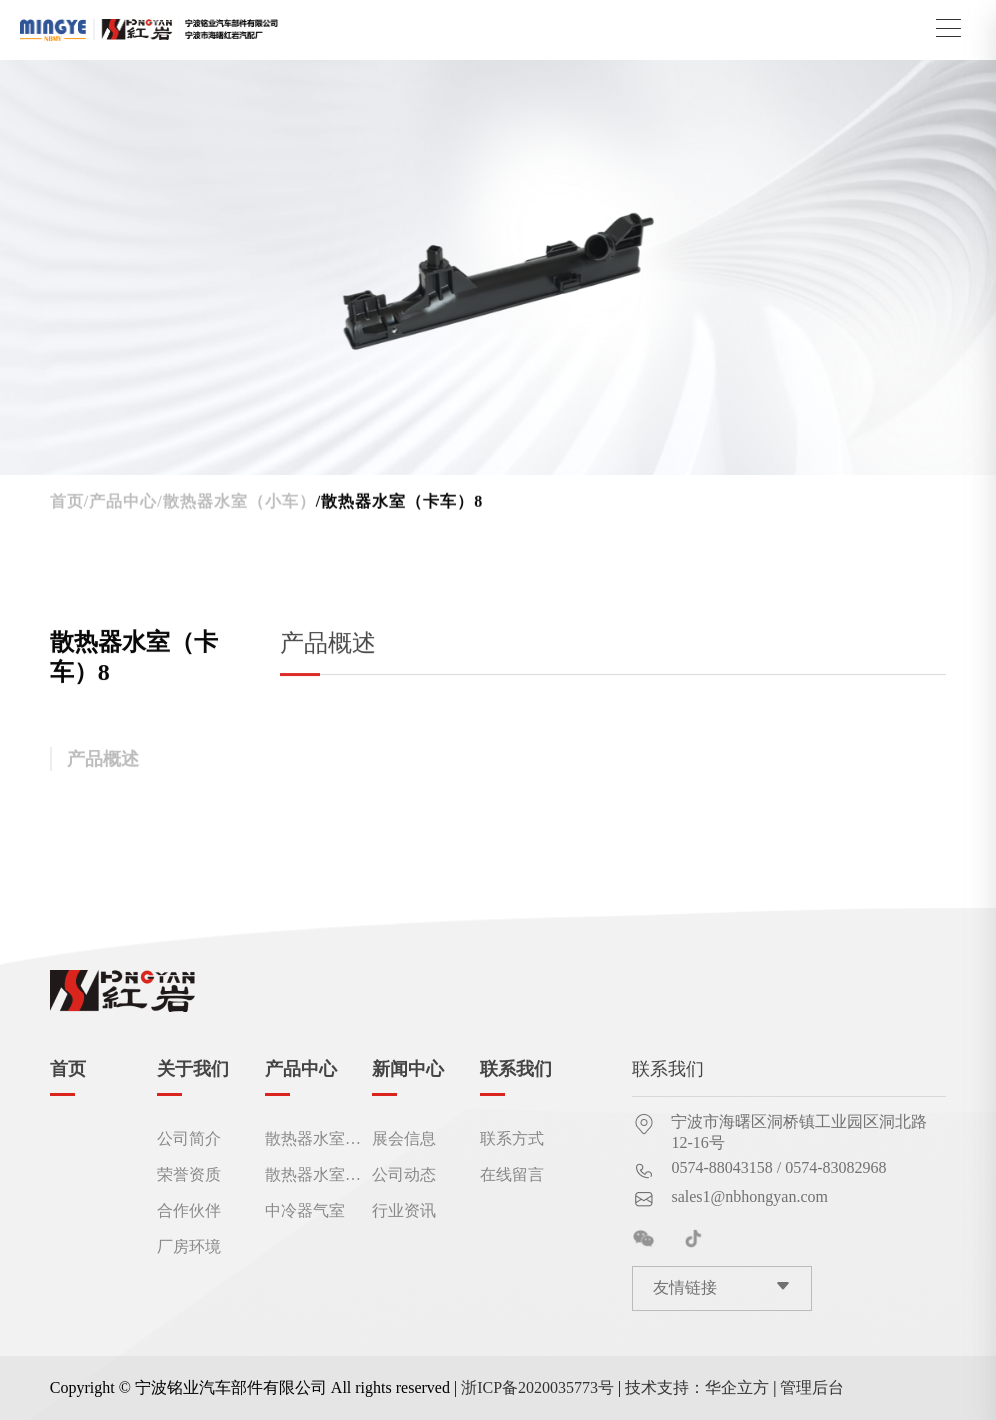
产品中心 (301, 1069)
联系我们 (516, 1069)
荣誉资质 (189, 1175)
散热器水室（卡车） (305, 1175)
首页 (67, 505)
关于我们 (193, 1069)
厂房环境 (189, 1247)
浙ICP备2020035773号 (537, 1387)
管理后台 (812, 1387)
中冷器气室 (305, 1211)
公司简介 (189, 1139)
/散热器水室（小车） (236, 505)
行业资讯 (404, 1211)
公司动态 (404, 1175)
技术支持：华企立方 (697, 1387)
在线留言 (512, 1175)
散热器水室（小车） (305, 1139)
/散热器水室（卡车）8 (399, 505)
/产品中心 (120, 505)
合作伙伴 (189, 1211)
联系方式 (512, 1139)
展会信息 (404, 1139)
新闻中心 (408, 1069)
